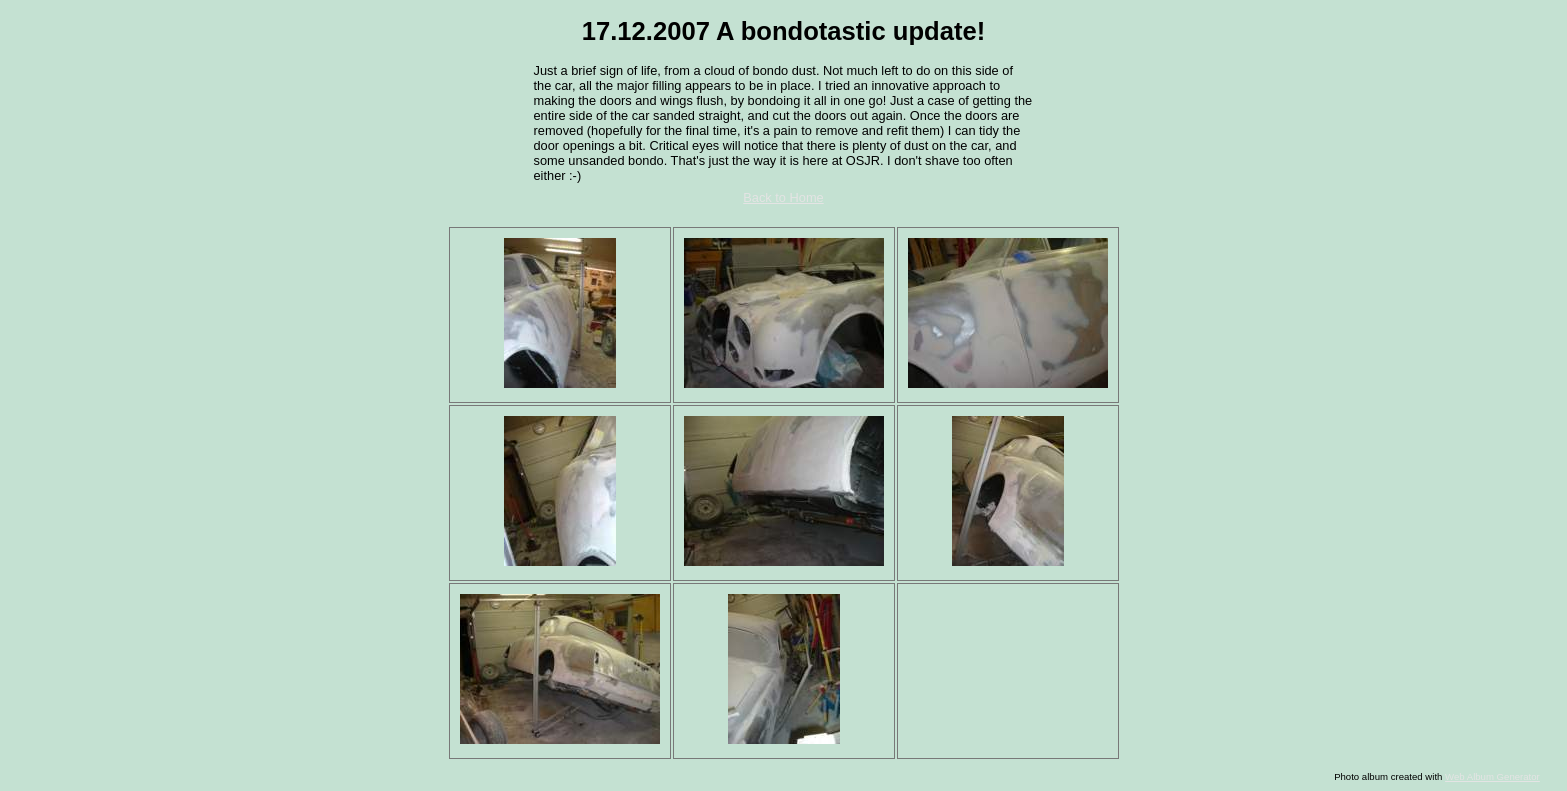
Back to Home (783, 197)
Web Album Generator (1492, 776)
